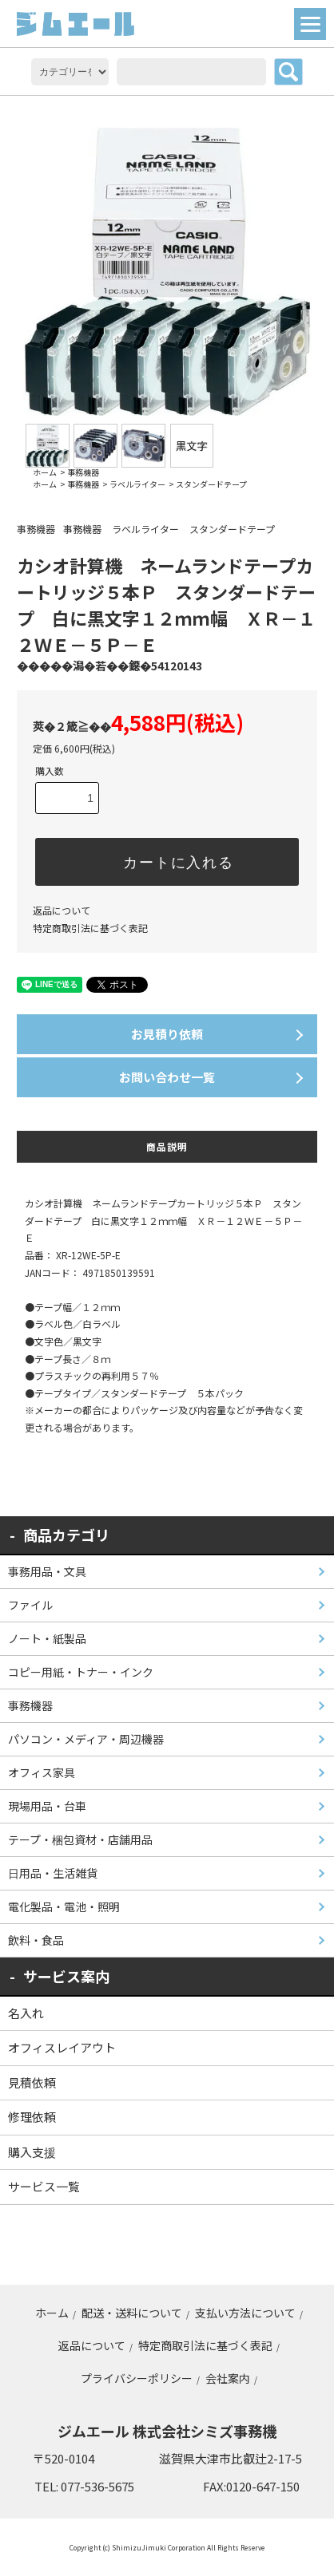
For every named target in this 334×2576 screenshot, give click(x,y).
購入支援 (32, 2151)
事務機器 (83, 472)
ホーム (45, 472)
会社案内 (227, 2378)
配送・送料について (132, 2313)
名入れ (26, 2013)
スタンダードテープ (211, 484)
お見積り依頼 (167, 1033)
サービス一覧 (44, 2186)
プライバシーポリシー (137, 2378)
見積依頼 (32, 2082)
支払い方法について (245, 2313)
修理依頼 (32, 2116)
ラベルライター (137, 484)
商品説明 (167, 1146)
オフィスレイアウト (62, 2047)
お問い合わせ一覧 (167, 1077)
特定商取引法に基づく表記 (90, 927)
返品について (61, 910)
